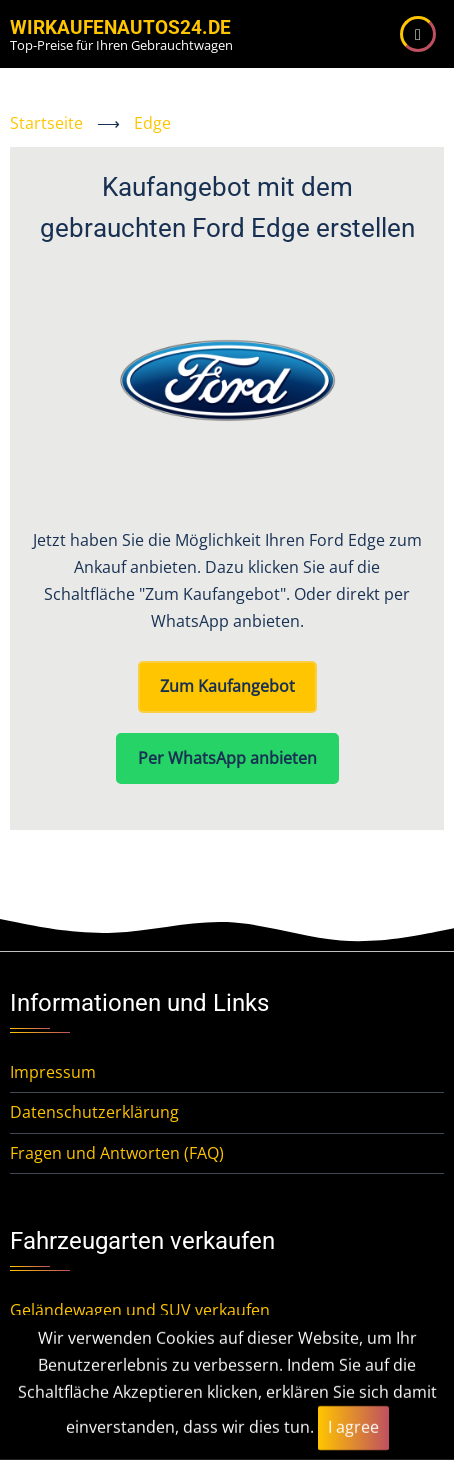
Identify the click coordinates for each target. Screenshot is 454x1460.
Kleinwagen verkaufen (92, 1350)
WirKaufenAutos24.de (120, 27)
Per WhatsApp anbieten (227, 758)
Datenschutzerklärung (94, 1112)
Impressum (53, 1072)
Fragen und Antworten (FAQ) (117, 1153)
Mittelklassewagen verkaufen (118, 1391)
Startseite (46, 123)
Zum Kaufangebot (227, 686)
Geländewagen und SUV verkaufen (140, 1310)
